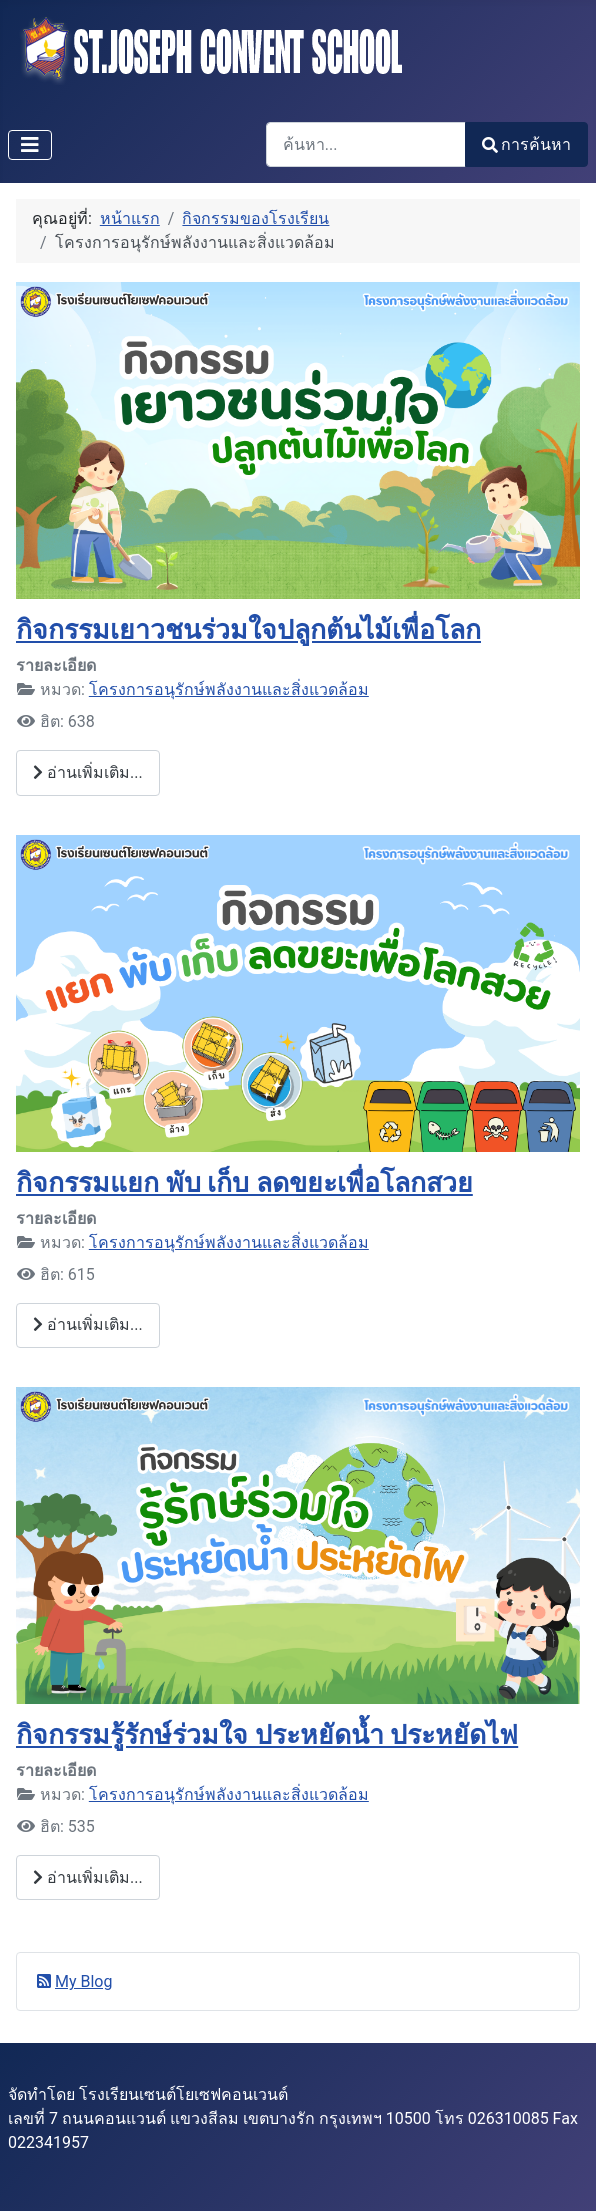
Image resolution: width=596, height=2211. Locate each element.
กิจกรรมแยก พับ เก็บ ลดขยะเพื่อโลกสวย (244, 1182)
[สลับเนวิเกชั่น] (30, 145)
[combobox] (366, 144)
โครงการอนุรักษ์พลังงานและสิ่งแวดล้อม (229, 689)
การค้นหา (526, 144)
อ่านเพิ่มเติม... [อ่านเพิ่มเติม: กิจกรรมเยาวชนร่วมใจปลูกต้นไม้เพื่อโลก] (88, 772)
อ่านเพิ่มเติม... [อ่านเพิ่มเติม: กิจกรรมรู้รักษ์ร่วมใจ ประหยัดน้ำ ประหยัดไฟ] (88, 1877)
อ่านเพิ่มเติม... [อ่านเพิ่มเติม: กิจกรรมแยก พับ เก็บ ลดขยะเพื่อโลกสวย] (88, 1324)
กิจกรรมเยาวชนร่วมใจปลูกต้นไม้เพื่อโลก (248, 629)
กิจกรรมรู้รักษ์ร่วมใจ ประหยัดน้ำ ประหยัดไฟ (267, 1734)
